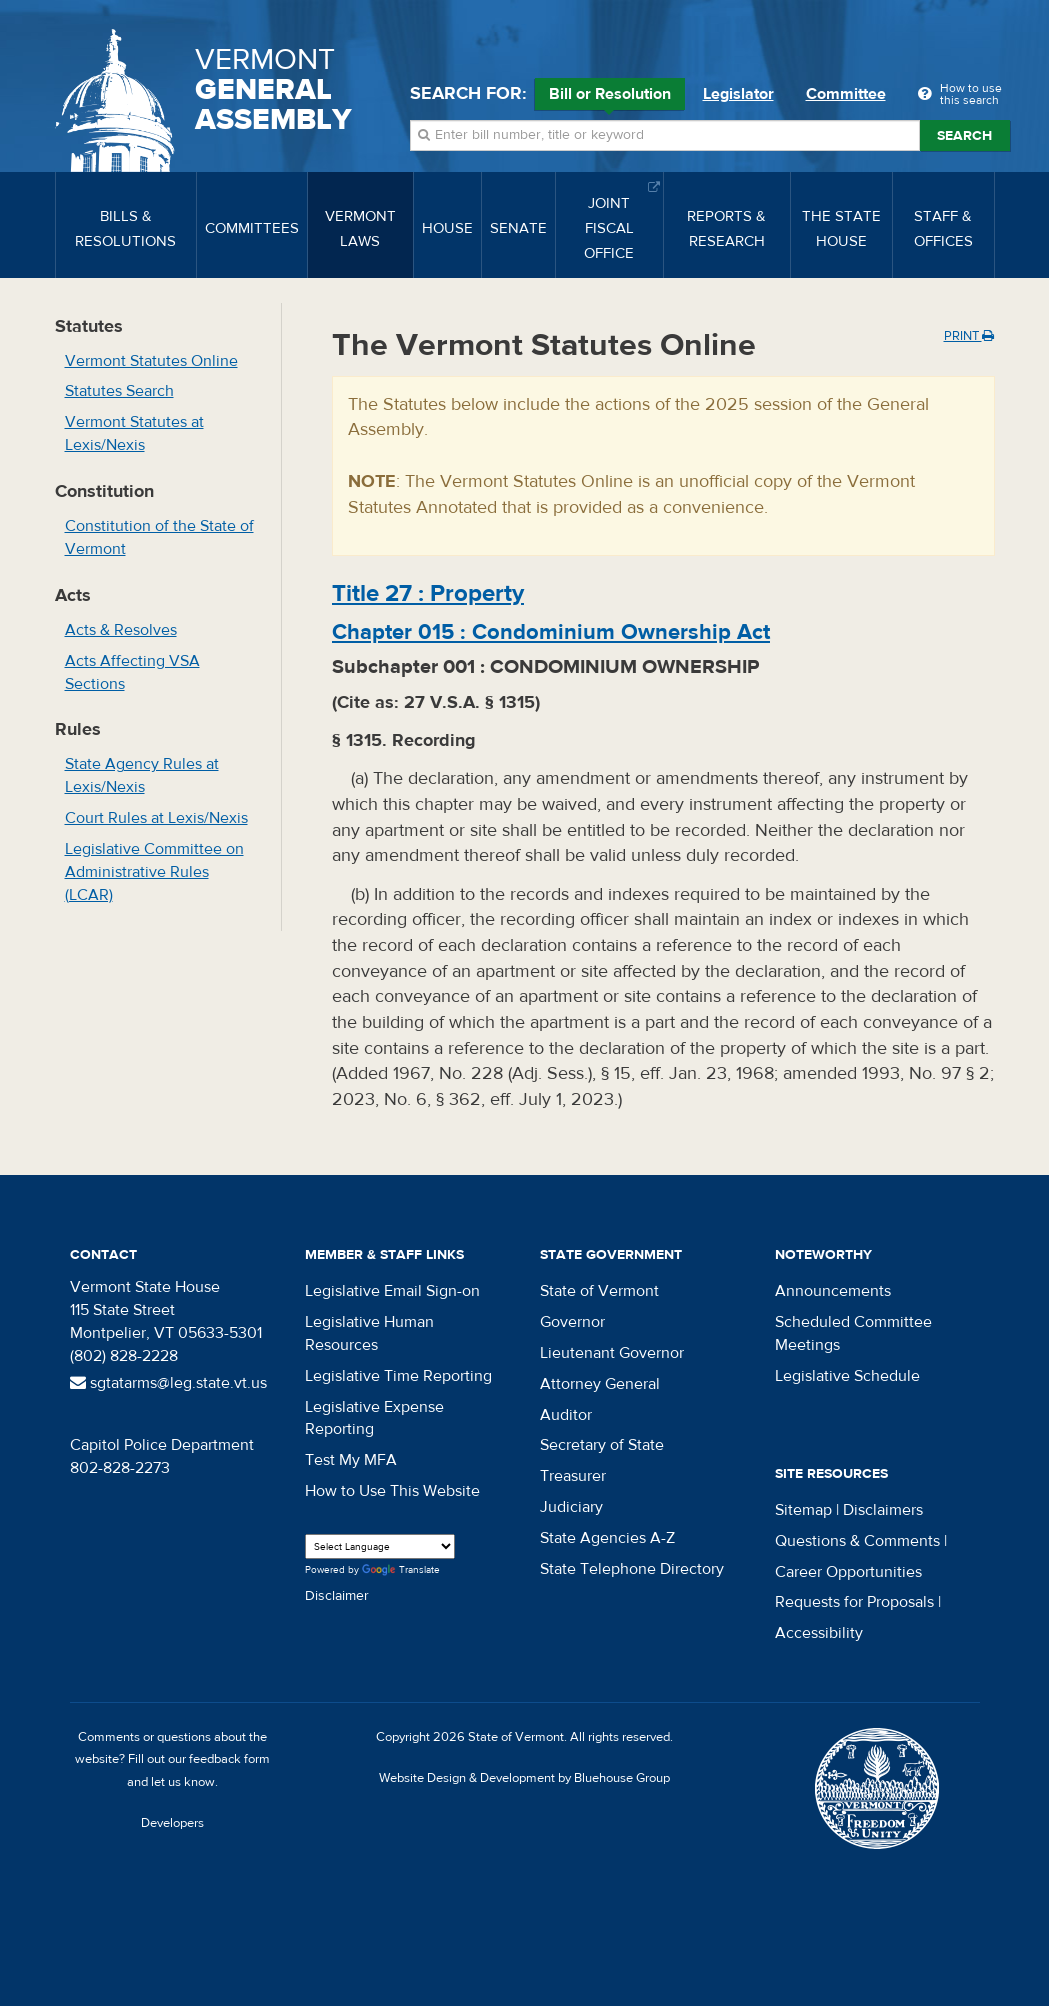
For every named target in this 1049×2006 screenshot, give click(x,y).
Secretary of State (602, 1445)
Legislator (738, 94)
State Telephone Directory (632, 1569)
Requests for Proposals (854, 1602)
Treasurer (573, 1476)
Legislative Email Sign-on (392, 1291)
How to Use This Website (392, 1491)
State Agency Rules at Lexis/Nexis (142, 775)
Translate (401, 1570)
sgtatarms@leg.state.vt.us (168, 1383)
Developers (172, 1823)
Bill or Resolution (610, 97)
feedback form (229, 1759)
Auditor (566, 1415)
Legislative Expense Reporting (374, 1418)
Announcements (833, 1291)
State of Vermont (599, 1291)
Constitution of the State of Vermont (159, 537)
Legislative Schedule (847, 1376)
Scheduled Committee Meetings (853, 1333)
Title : (428, 593)
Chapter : (551, 632)
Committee (846, 94)
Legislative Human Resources (369, 1333)
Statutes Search (119, 391)
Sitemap (803, 1510)
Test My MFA (351, 1460)
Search (964, 136)
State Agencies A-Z (607, 1538)
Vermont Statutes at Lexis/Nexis (134, 433)
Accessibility (819, 1633)
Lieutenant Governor (612, 1353)
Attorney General (600, 1384)
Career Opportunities (848, 1572)
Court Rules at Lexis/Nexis (156, 818)
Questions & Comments (857, 1541)
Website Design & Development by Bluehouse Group (524, 1778)
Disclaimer (337, 1596)
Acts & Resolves (121, 630)
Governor (572, 1322)
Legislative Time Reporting (398, 1376)
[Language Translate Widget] (380, 1546)
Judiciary (571, 1507)
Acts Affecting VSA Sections (132, 672)
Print (969, 336)
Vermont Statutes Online (151, 361)
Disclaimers (883, 1510)
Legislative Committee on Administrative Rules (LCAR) (154, 872)
